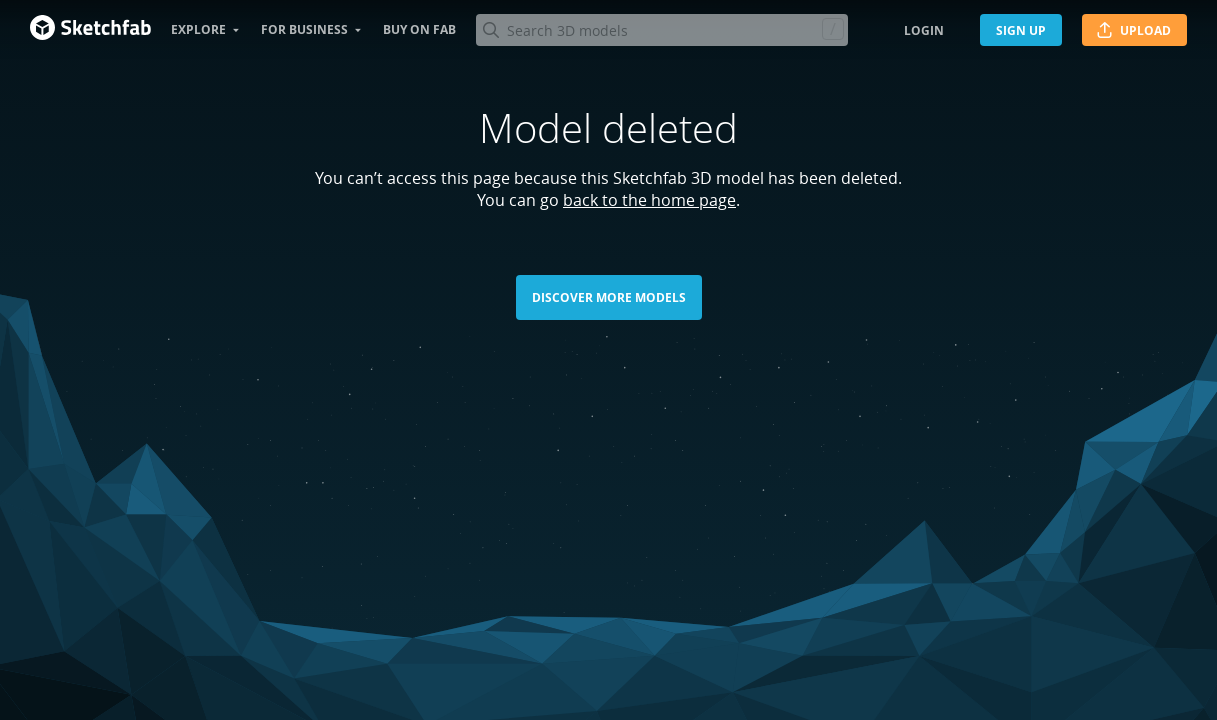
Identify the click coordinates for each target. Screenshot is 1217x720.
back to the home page (649, 200)
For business (304, 29)
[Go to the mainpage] (90, 30)
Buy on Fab (419, 29)
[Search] (661, 30)
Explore (198, 29)
